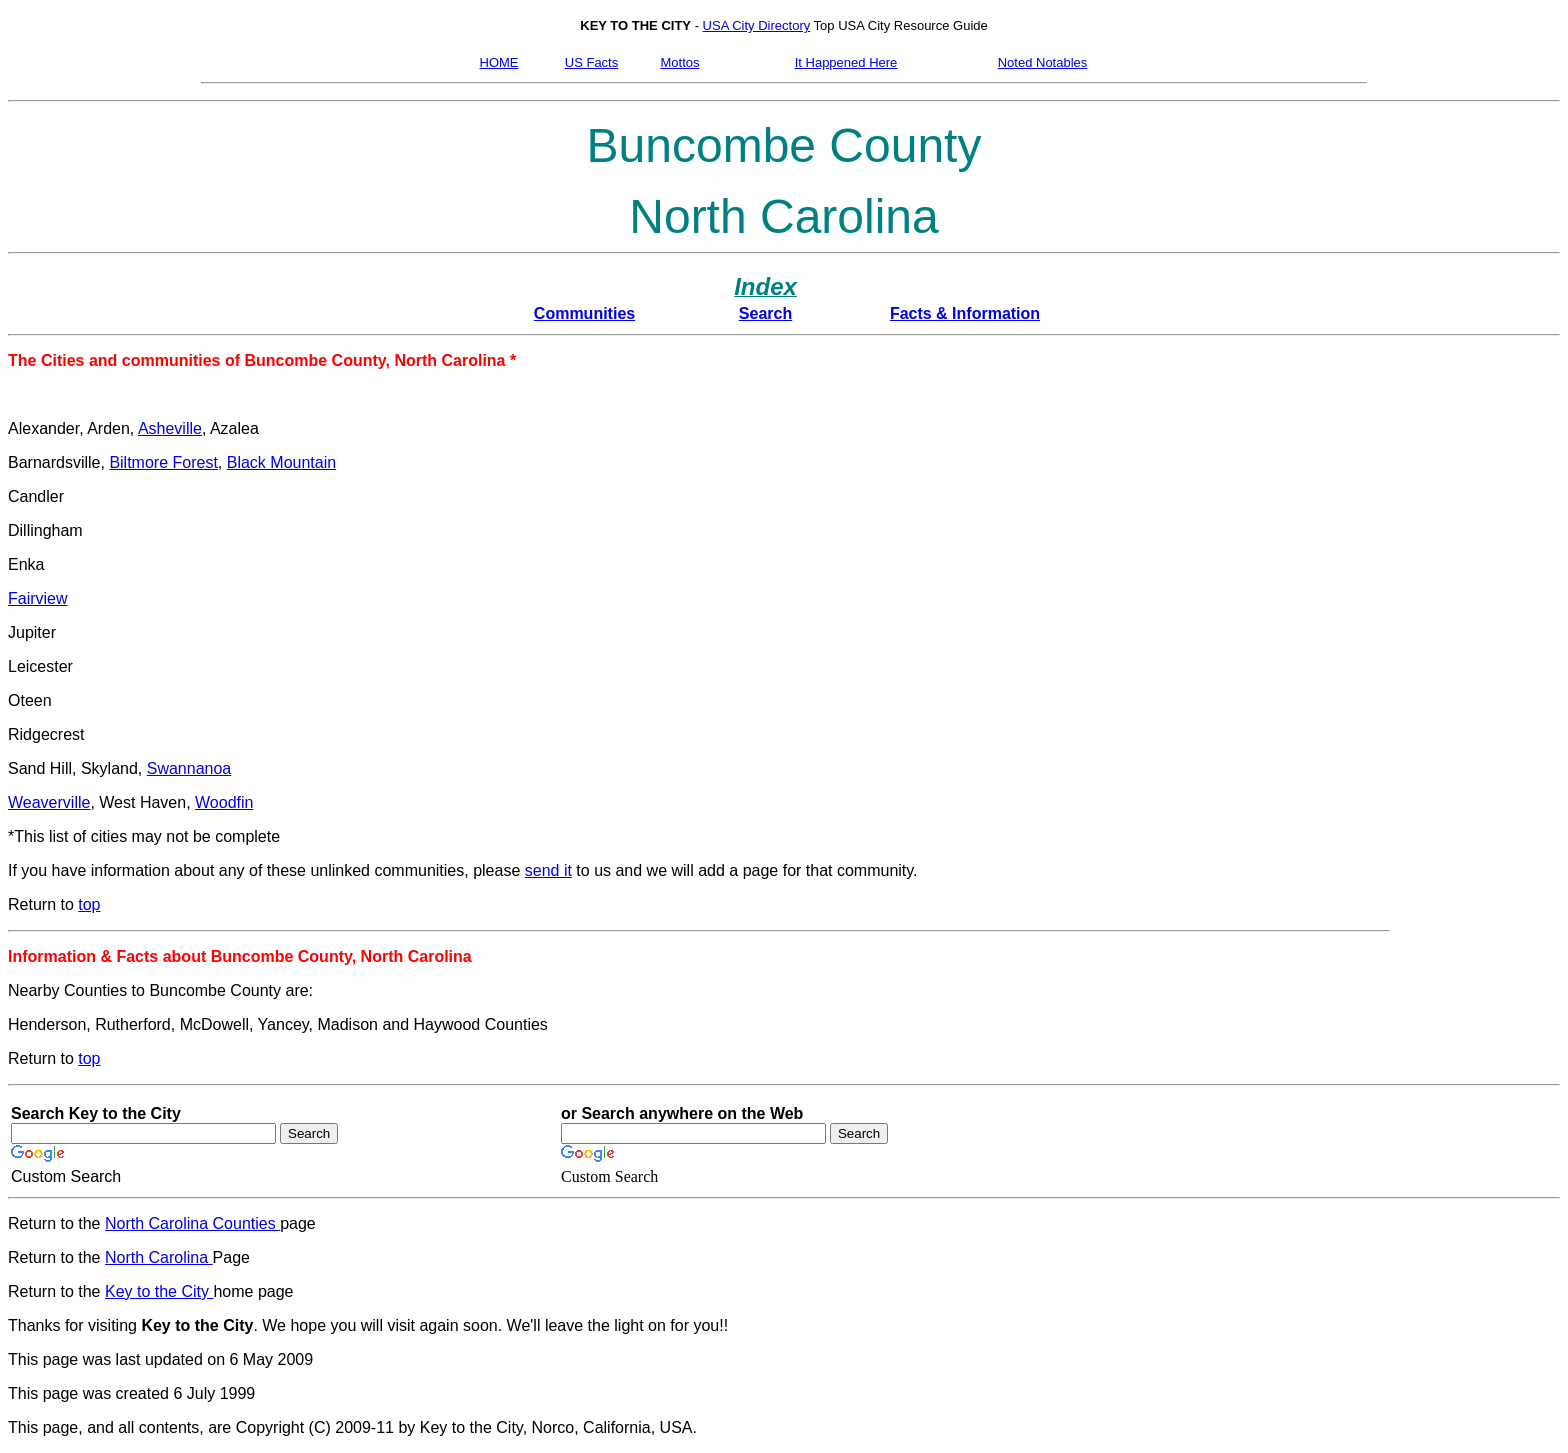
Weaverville (49, 802)
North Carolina (159, 1257)
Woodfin (224, 802)
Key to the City (159, 1291)
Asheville (170, 428)
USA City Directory (757, 25)
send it (548, 870)
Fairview (38, 598)
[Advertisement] (1473, 689)
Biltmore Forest (163, 462)
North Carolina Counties (192, 1223)
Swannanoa (189, 768)
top (89, 904)
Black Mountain (281, 462)
